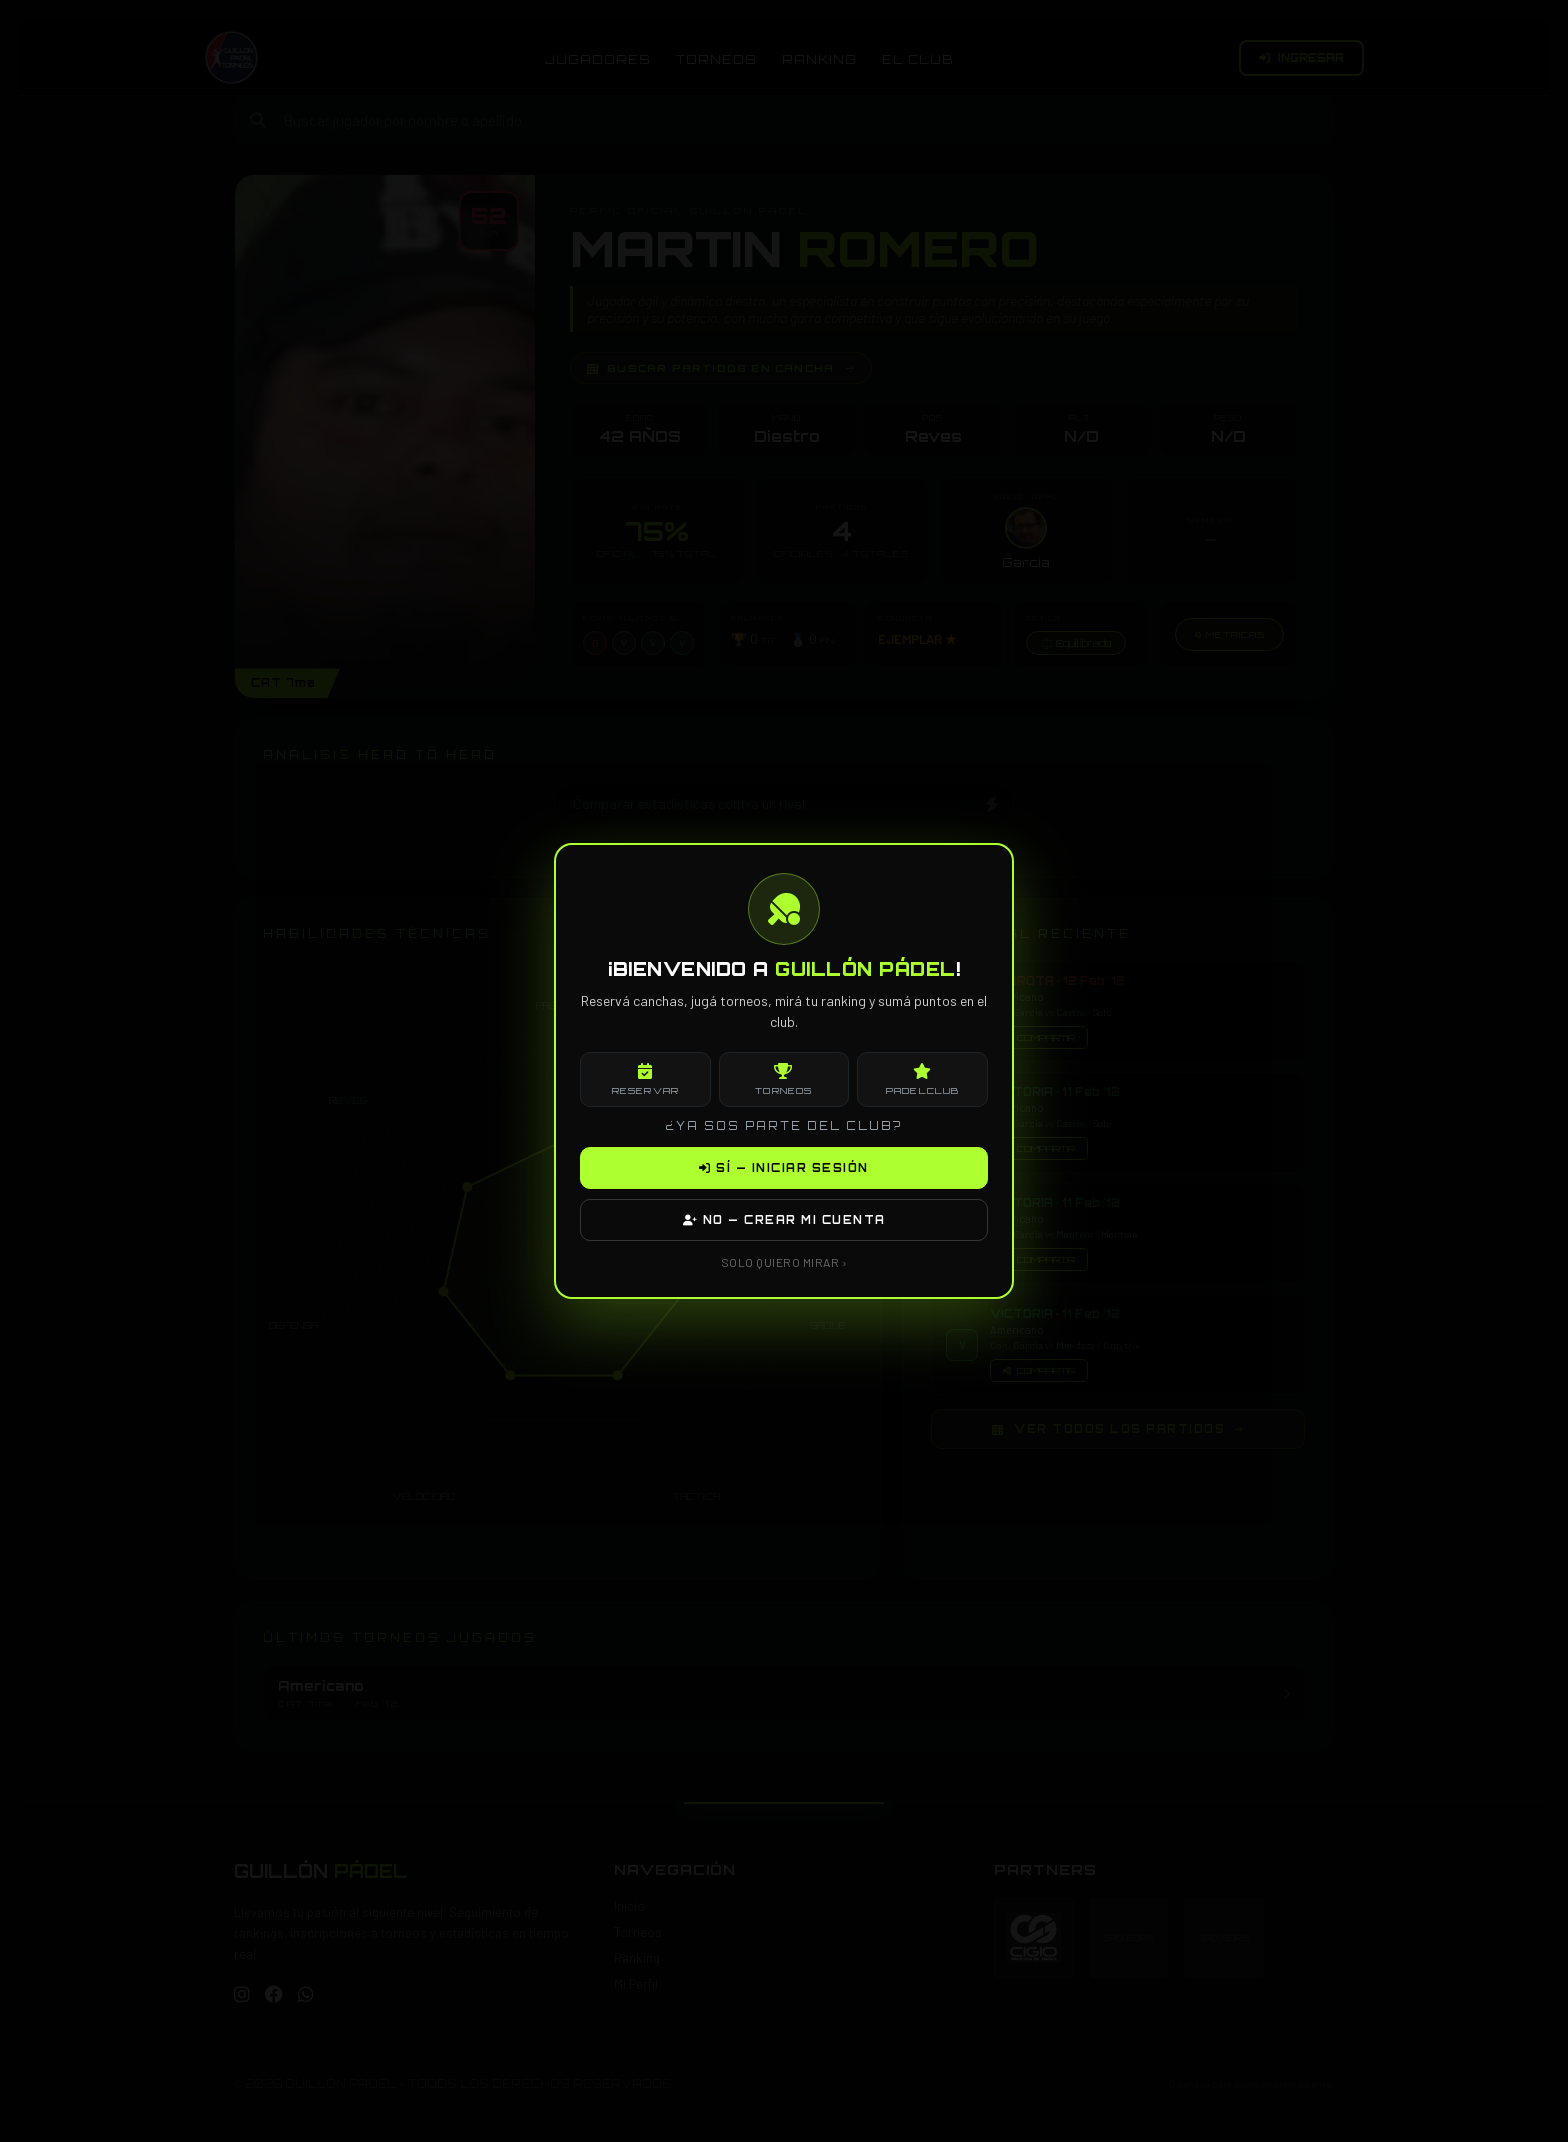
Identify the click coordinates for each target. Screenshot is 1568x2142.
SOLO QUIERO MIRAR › (784, 1262)
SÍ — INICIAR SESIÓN (784, 1168)
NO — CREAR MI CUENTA (784, 1220)
